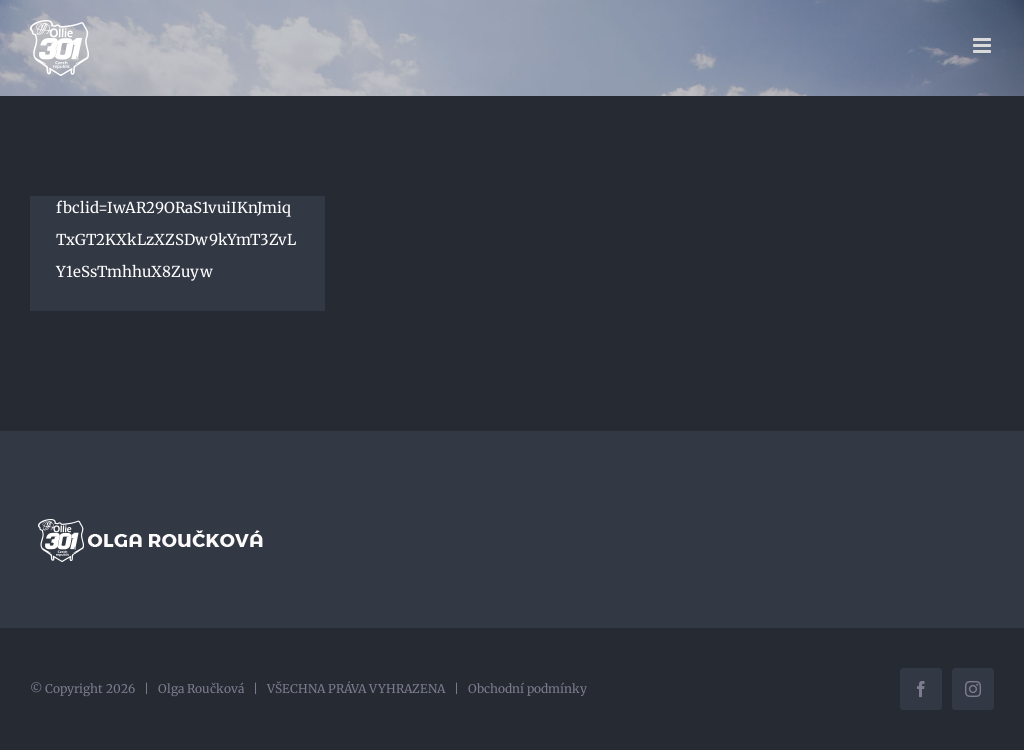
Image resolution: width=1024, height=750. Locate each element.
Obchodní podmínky (527, 688)
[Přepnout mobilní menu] (983, 45)
